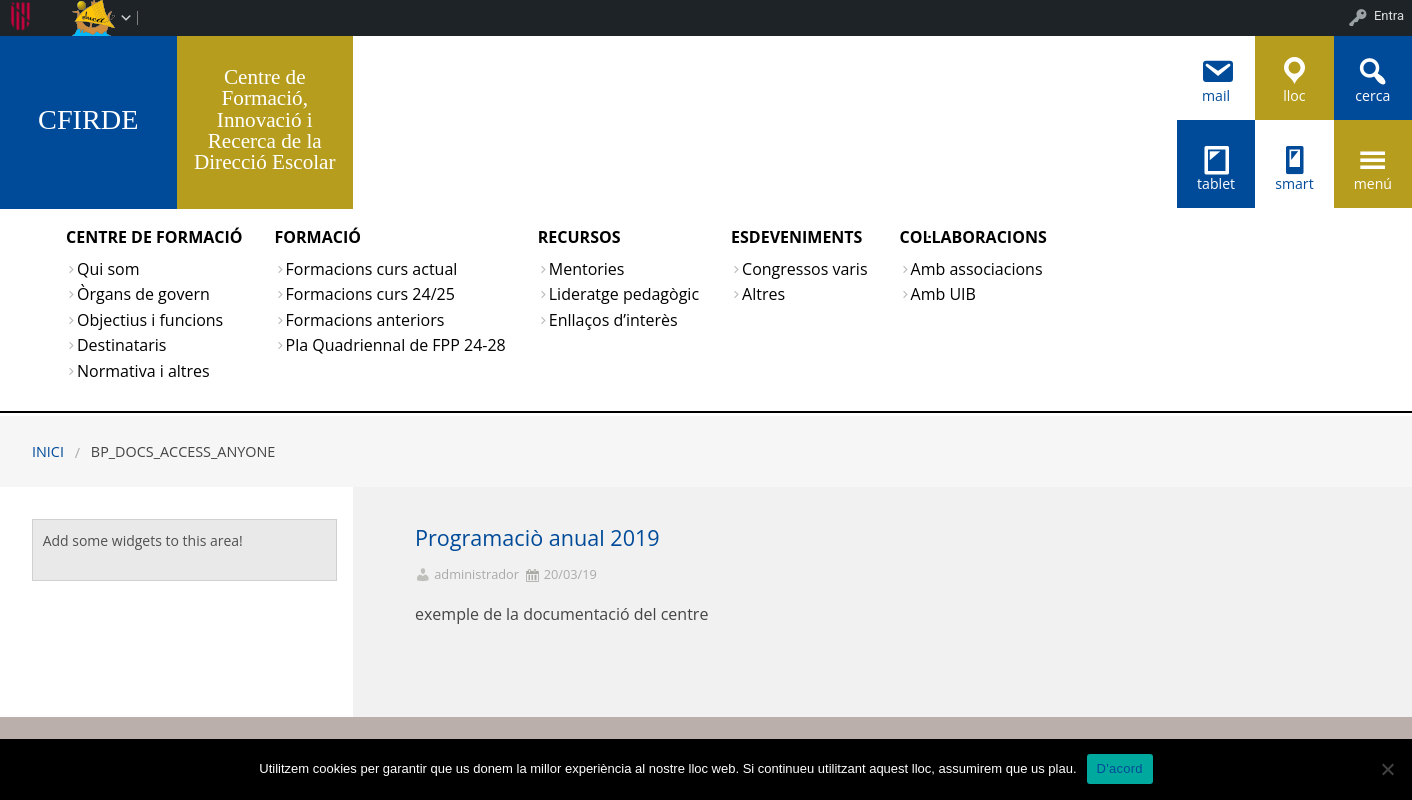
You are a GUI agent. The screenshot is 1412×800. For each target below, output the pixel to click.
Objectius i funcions (150, 320)
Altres (763, 294)
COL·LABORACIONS (973, 237)
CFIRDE (88, 119)
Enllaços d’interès (613, 320)
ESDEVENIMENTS (796, 237)
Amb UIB (943, 294)
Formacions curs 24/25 (370, 294)
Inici (48, 451)
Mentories (587, 269)
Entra (1389, 15)
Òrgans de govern (143, 294)
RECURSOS (579, 237)
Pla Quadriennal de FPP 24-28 (396, 345)
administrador (476, 574)
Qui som (108, 269)
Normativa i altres (143, 371)
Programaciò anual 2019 (537, 537)
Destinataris (121, 345)
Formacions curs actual (372, 269)
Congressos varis (804, 269)
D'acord (1120, 768)
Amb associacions (977, 269)
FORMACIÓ (318, 237)
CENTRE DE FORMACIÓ (154, 237)
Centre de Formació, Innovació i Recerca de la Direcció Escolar (265, 119)
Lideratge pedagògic (624, 294)
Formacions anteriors (365, 320)
